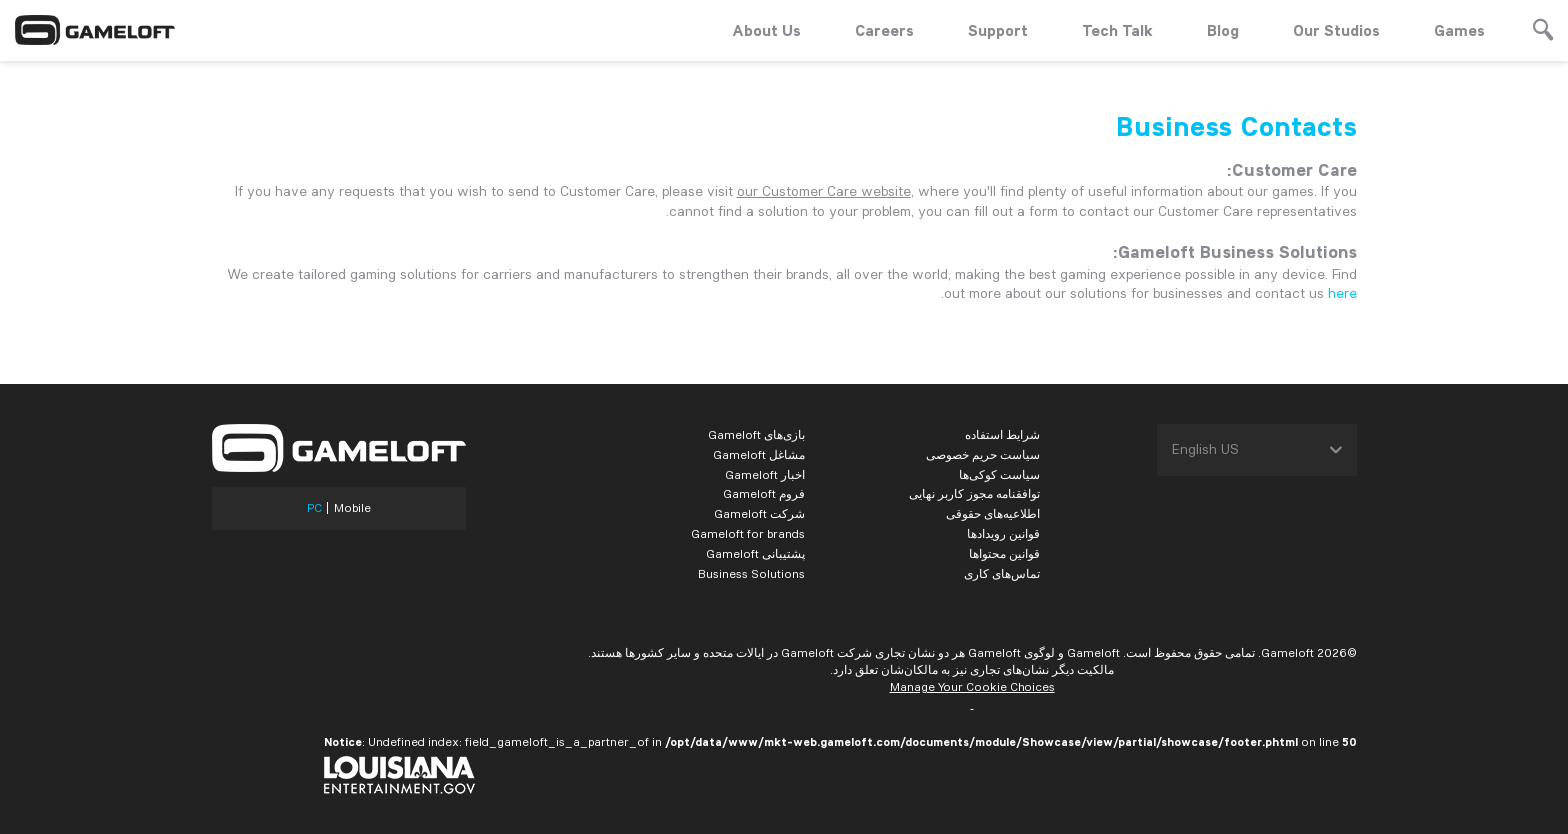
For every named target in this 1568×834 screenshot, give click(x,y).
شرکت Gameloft (759, 513)
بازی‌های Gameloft (756, 434)
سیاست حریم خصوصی (983, 454)
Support (998, 30)
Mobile (352, 508)
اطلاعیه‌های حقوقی (993, 513)
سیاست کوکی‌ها (999, 474)
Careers (884, 30)
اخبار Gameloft (765, 474)
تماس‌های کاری (1002, 573)
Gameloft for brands (748, 533)
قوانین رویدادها (1003, 533)
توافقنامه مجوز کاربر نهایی (974, 493)
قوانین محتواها (1004, 553)
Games (1459, 30)
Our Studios (1336, 30)
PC (314, 508)
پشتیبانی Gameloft (755, 553)
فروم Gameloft (764, 493)
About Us (766, 30)
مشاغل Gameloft (759, 454)
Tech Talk (1117, 30)
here (1342, 293)
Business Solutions (751, 573)
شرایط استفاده (1002, 434)
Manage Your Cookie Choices (972, 686)
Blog (1223, 30)
